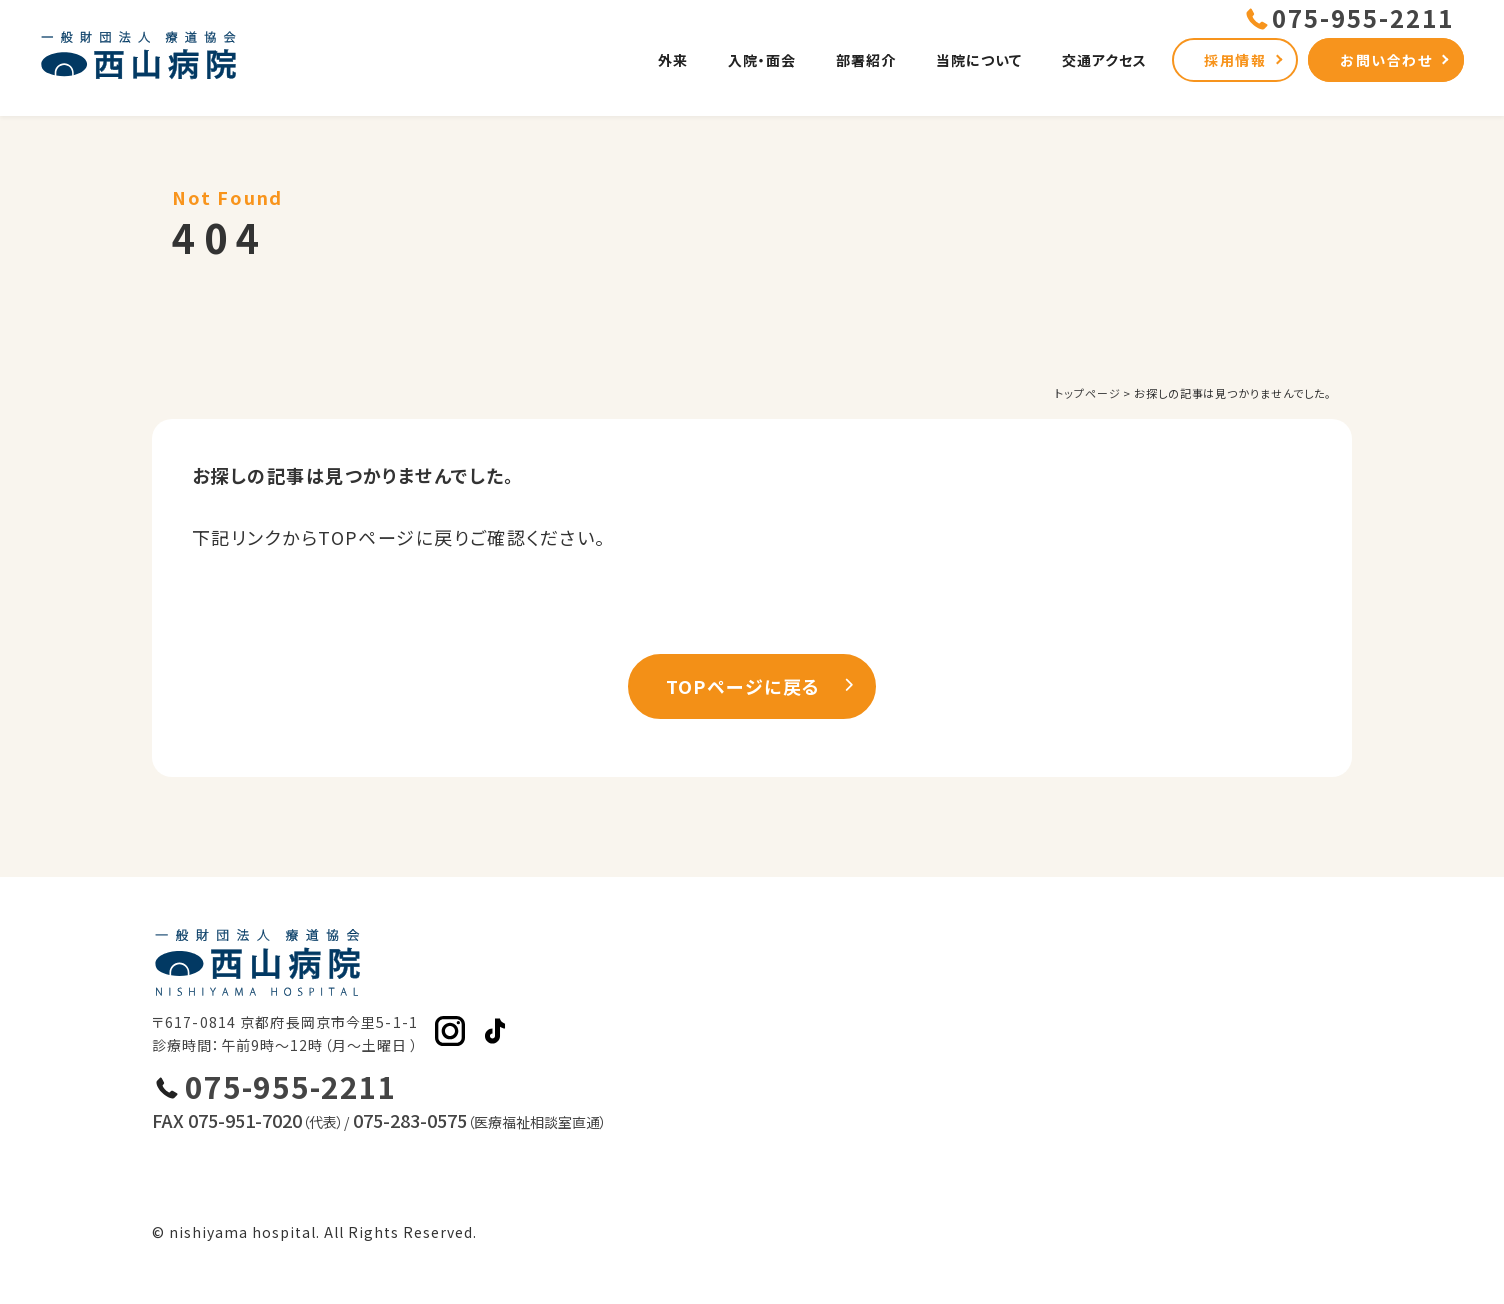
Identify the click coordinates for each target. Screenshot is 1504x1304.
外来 (673, 60)
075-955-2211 (291, 1086)
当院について (979, 60)
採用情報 (1235, 60)
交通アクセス (1104, 60)
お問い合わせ (1386, 60)
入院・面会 (762, 60)
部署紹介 (866, 60)
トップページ (1087, 393)
